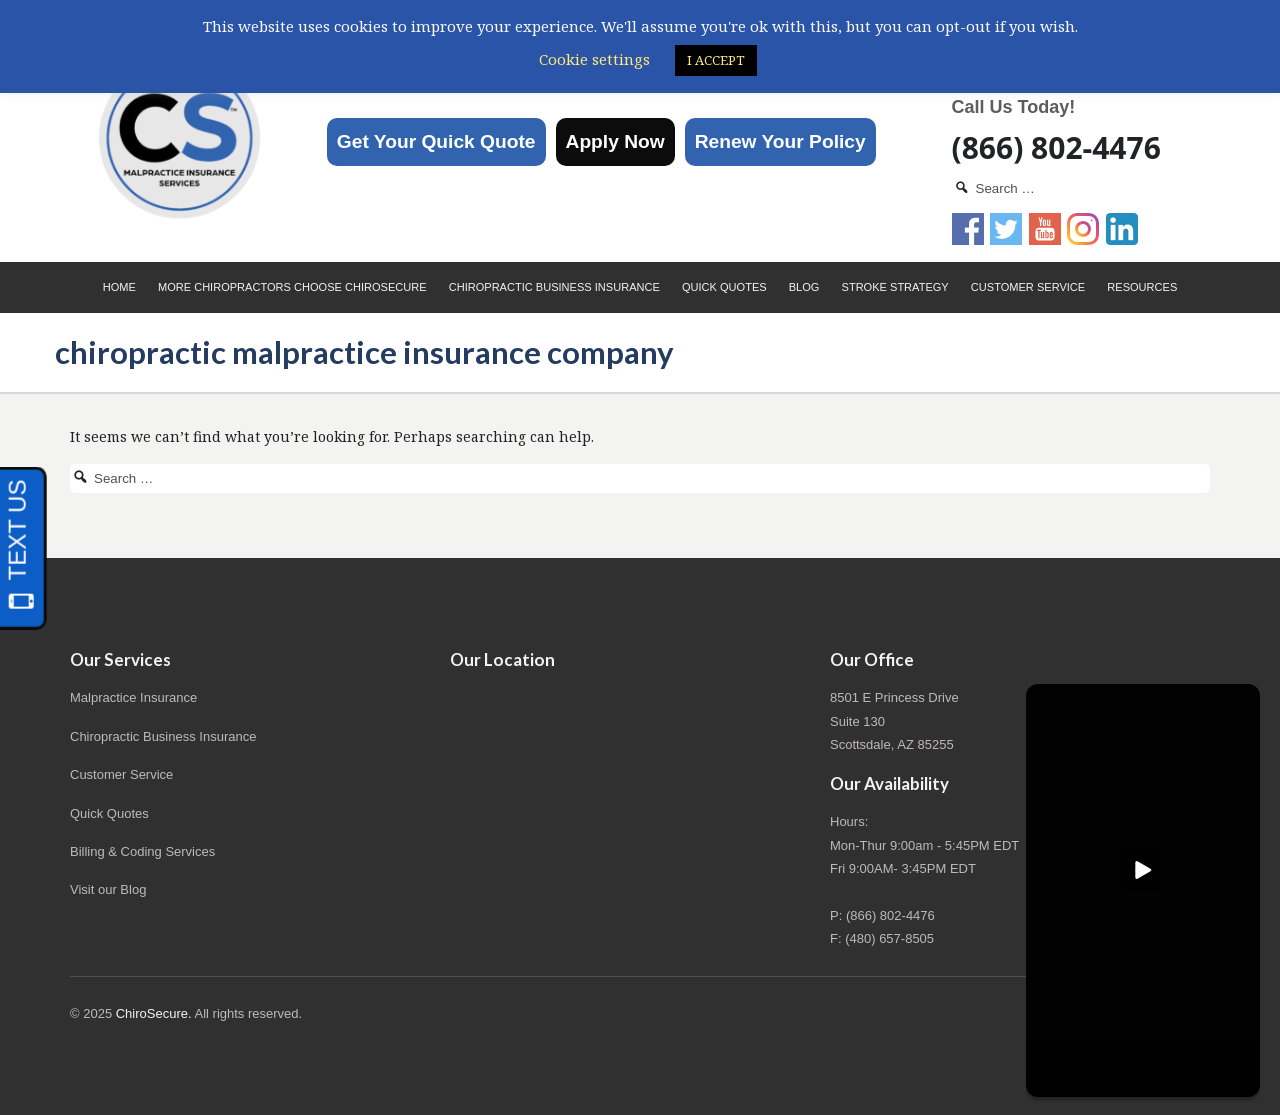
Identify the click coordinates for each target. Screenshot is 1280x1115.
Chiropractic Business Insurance (554, 287)
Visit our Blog (108, 889)
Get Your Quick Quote (436, 141)
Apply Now (615, 141)
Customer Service (1028, 287)
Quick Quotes (724, 287)
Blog (804, 287)
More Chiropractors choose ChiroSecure (292, 287)
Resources (1142, 287)
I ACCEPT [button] (716, 60)
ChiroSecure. (154, 1013)
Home (119, 287)
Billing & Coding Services (142, 851)
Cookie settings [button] (594, 59)
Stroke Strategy (895, 287)
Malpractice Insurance (133, 697)
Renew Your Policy (780, 141)
